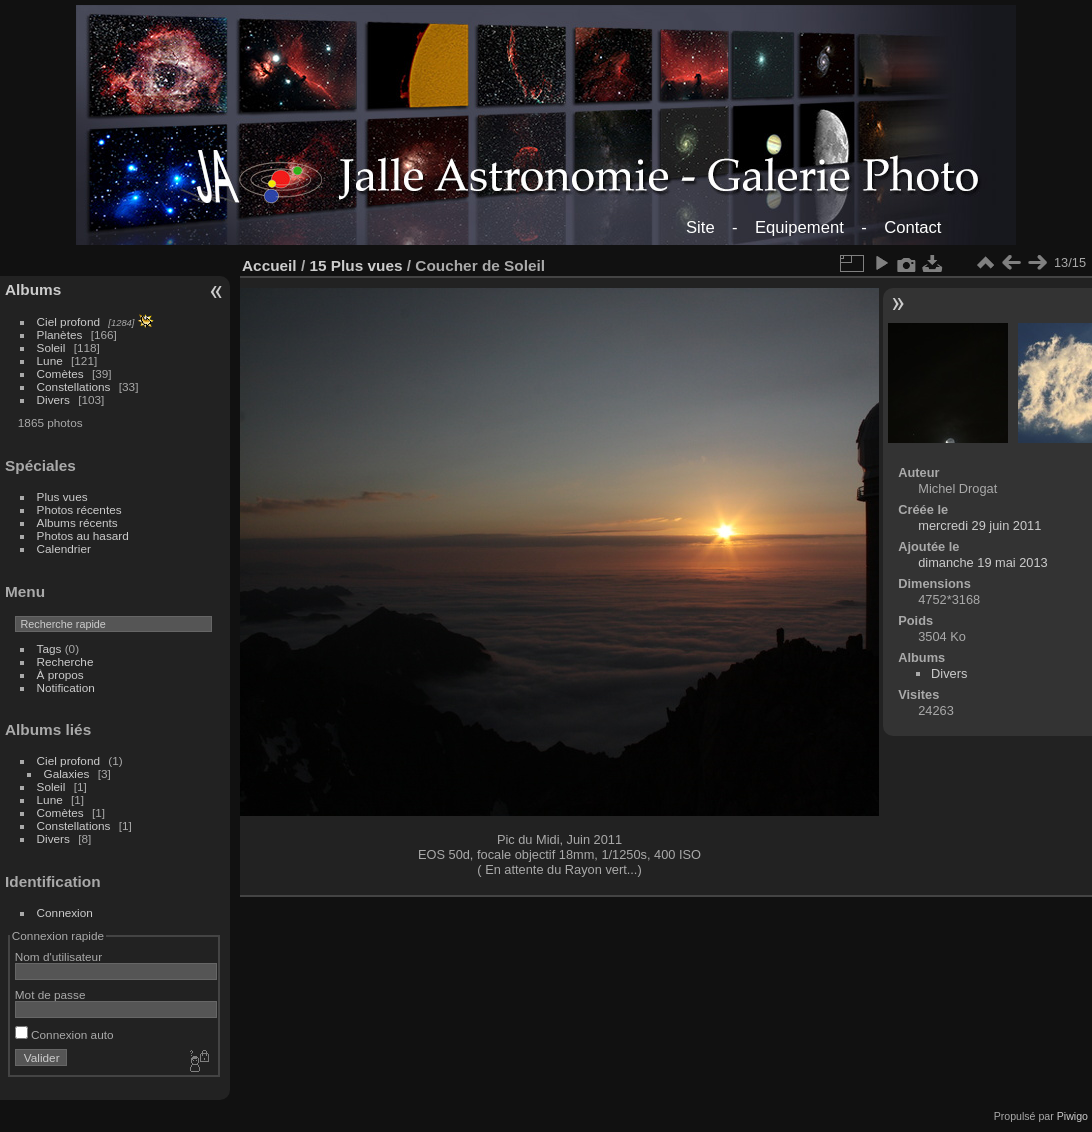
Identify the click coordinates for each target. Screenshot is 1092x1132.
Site (700, 227)
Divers (53, 399)
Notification (66, 687)
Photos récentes (79, 509)
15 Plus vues (355, 265)
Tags (49, 648)
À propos (60, 674)
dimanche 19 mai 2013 (982, 562)
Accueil (269, 265)
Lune (50, 360)
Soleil (51, 347)
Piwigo (1072, 1116)
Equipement (799, 227)
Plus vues (62, 496)
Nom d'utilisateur (58, 956)
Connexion (65, 912)
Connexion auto (64, 1034)
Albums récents (77, 522)
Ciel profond (68, 321)
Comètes (60, 373)
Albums (33, 289)
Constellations (74, 386)
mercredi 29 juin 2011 (979, 525)
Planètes (60, 334)
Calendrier (64, 548)
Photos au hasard (83, 535)
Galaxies (67, 773)
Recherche (65, 661)
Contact (912, 227)
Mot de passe (50, 994)
